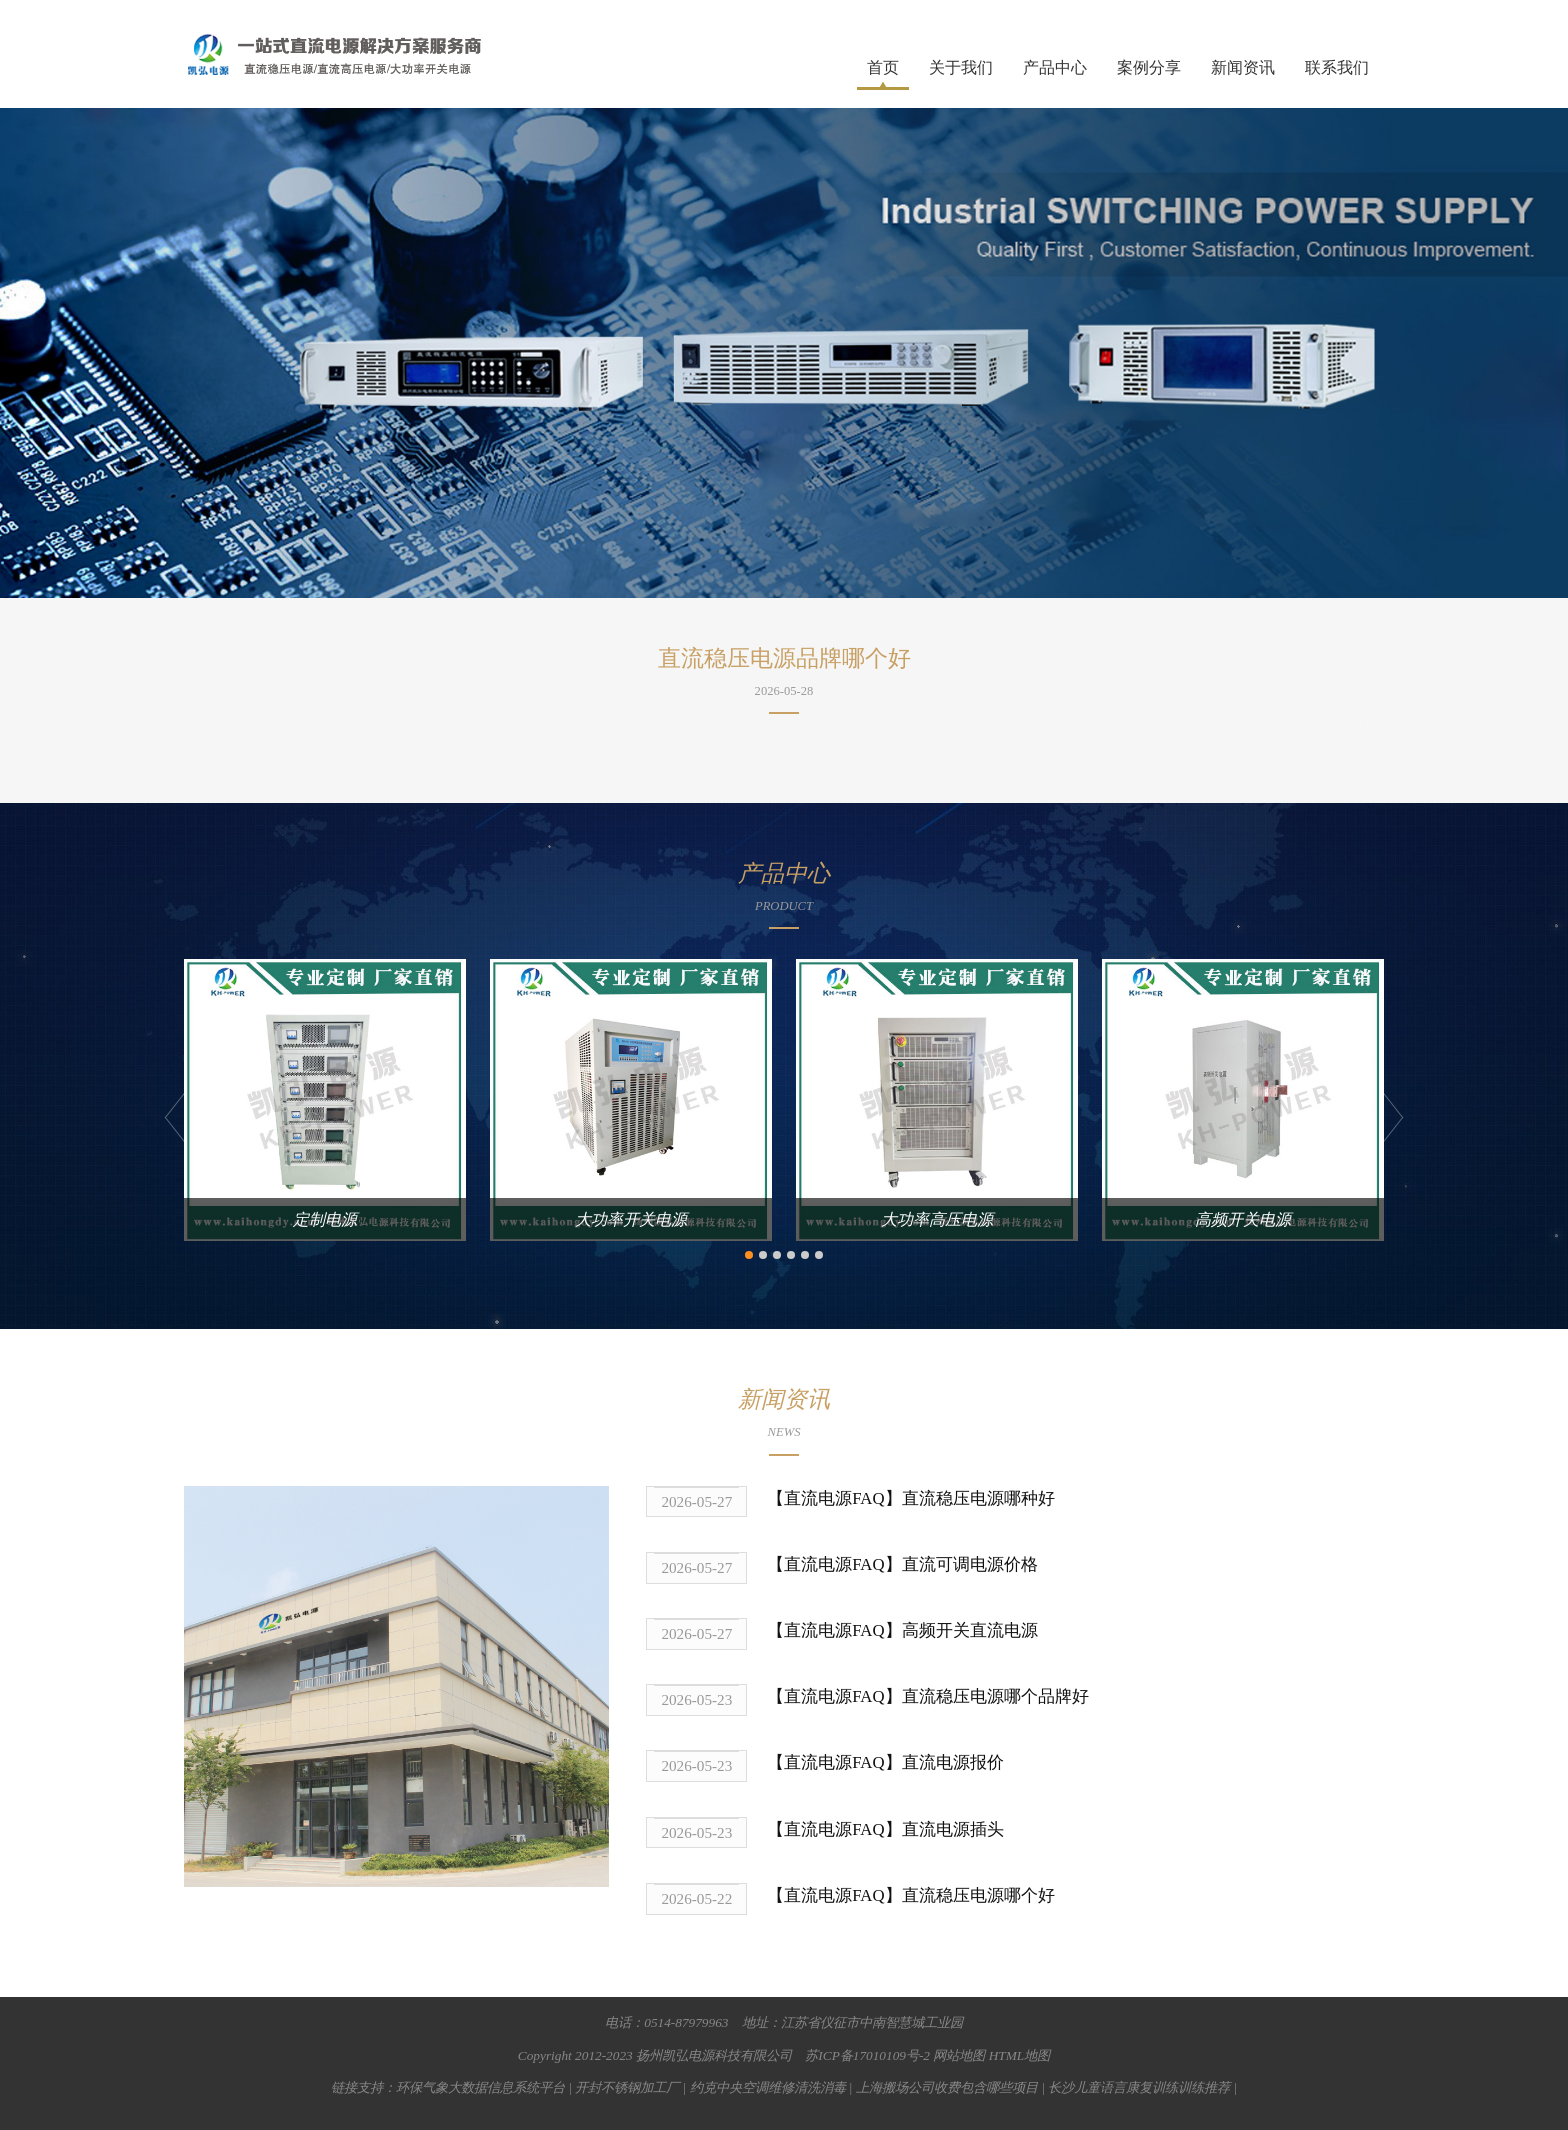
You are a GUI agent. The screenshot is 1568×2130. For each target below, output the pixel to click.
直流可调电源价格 (970, 1564)
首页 (883, 67)
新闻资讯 (1243, 67)
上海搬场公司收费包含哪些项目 (947, 2087)
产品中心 (1055, 67)
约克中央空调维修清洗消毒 (768, 2087)
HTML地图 (1019, 2055)
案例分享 (1149, 67)
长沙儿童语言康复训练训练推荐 (1139, 2087)
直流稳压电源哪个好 (978, 1895)
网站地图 (959, 2055)
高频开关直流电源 (970, 1630)
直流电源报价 (953, 1762)
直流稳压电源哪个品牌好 (995, 1696)
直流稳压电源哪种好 (978, 1498)
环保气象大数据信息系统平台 (480, 2087)
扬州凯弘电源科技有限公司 (714, 2055)
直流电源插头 (953, 1828)
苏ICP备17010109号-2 (867, 2055)
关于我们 (961, 67)
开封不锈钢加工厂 (627, 2087)
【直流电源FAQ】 (834, 1498)
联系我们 (1337, 67)
